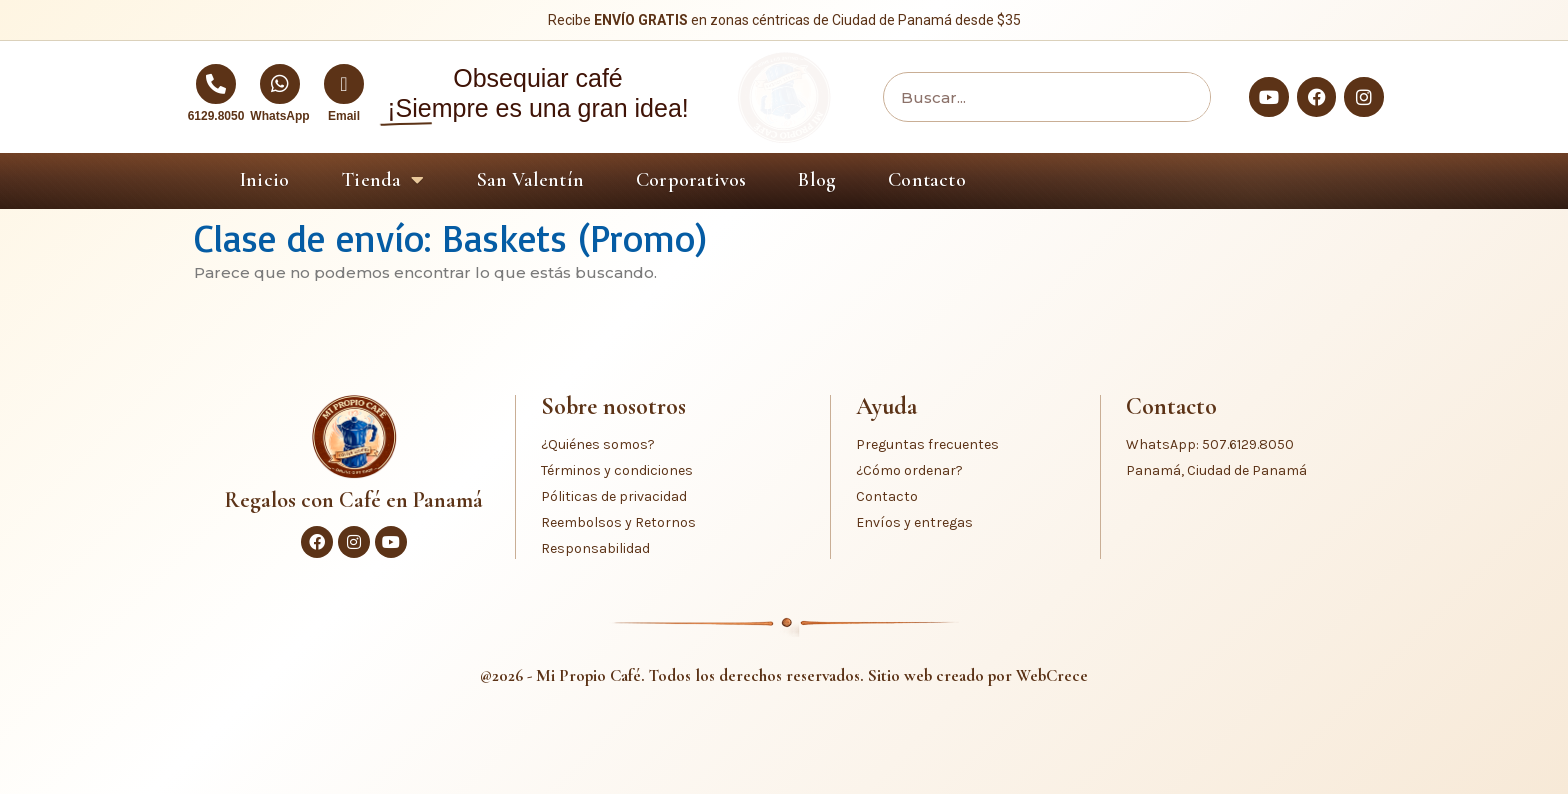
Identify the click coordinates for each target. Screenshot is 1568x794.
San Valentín (530, 180)
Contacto (927, 180)
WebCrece (1052, 675)
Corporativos (691, 180)
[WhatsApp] (280, 84)
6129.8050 (216, 116)
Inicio (264, 180)
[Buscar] (1180, 97)
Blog (817, 180)
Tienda (382, 180)
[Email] (344, 84)
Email (344, 116)
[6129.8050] (216, 84)
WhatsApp (279, 116)
